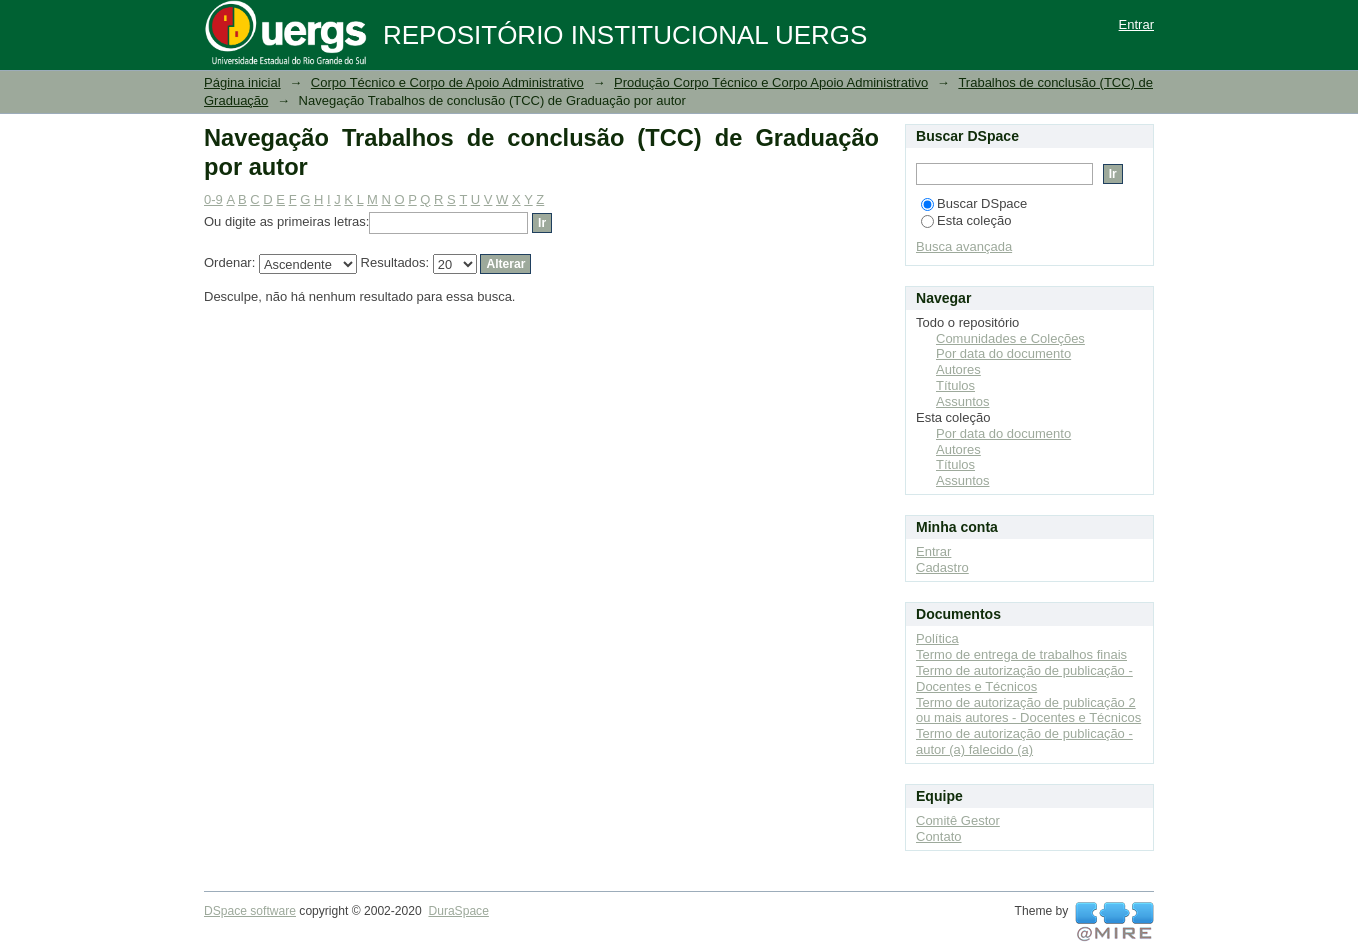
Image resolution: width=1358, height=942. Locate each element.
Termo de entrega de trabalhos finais (1021, 654)
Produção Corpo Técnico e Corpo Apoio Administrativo (771, 82)
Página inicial (242, 82)
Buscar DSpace (974, 203)
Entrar (1136, 24)
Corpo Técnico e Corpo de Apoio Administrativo (447, 82)
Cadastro (942, 567)
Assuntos (962, 401)
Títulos (955, 385)
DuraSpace (458, 911)
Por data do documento (1003, 353)
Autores (958, 369)
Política (937, 638)
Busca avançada (964, 246)
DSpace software (250, 911)
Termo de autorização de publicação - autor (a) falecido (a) (1024, 741)
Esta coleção (966, 220)
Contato (939, 836)
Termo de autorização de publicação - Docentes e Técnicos (1024, 678)
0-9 (213, 199)
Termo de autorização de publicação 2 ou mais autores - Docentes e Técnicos (1028, 710)
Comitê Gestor (958, 820)
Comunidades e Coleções (1010, 338)
